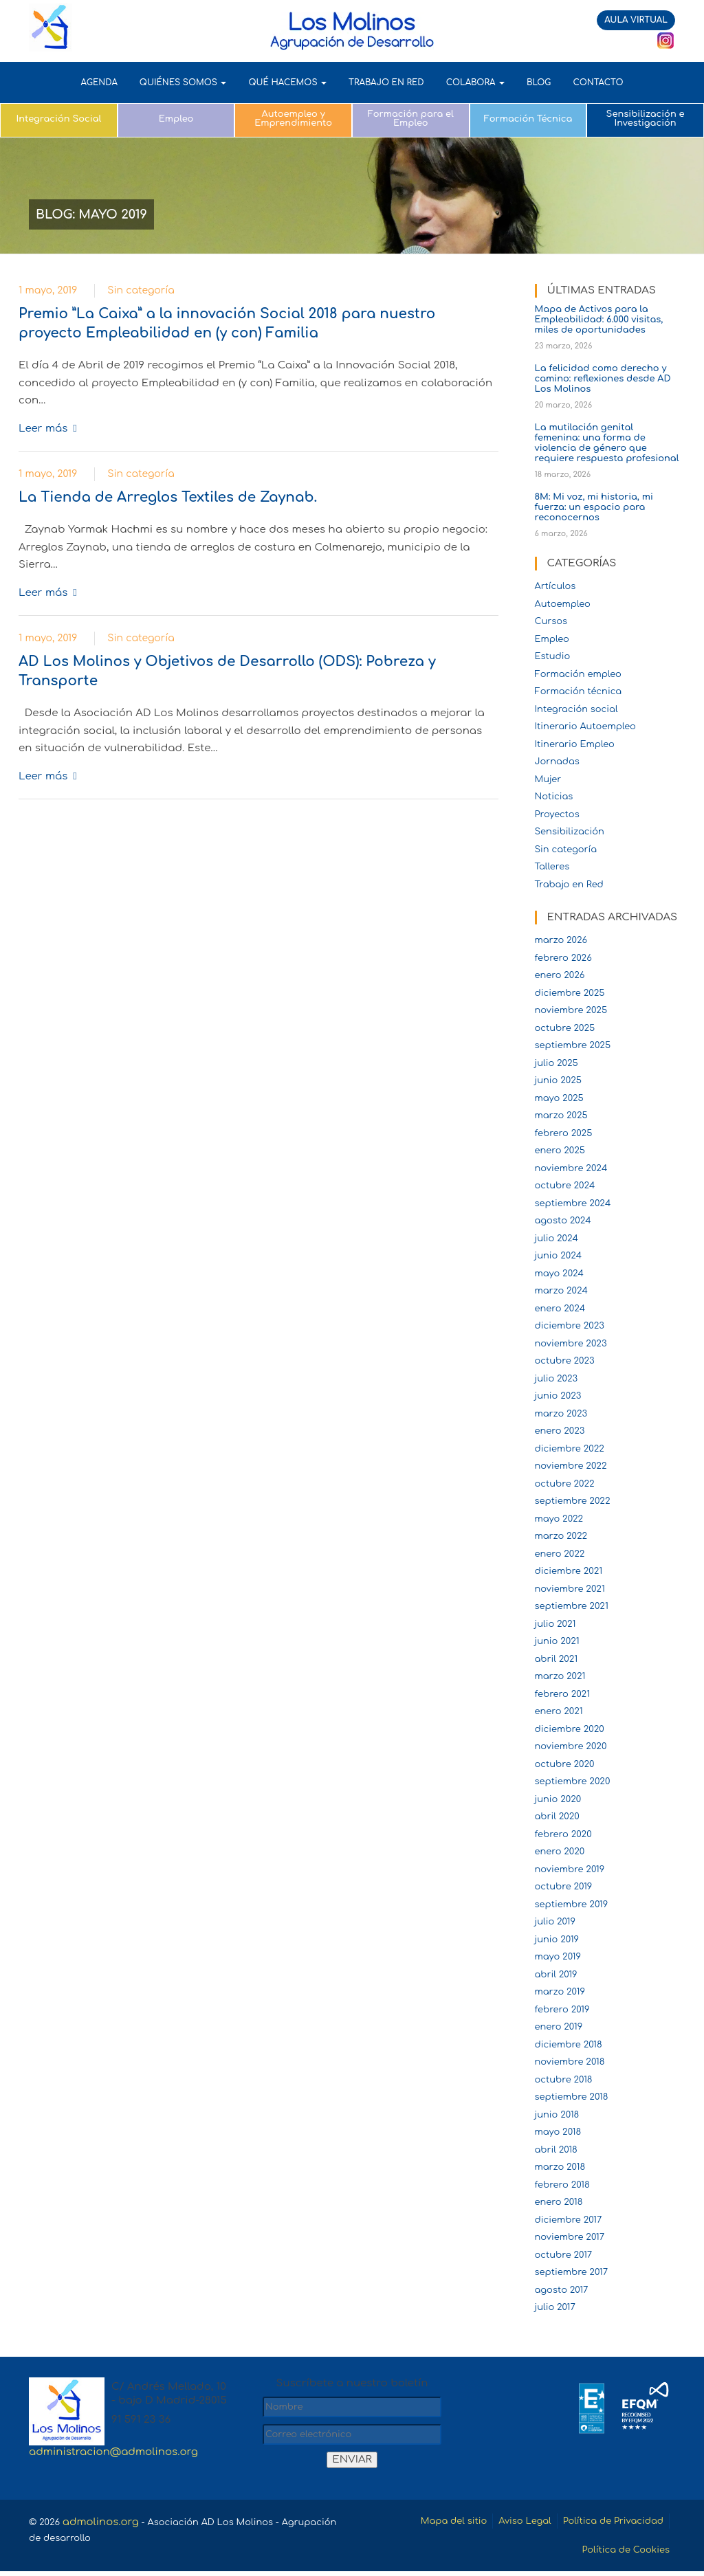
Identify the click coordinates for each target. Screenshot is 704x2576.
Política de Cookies (619, 2554)
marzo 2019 (560, 1992)
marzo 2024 (561, 1291)
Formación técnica (578, 691)
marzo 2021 (560, 1676)
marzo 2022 (561, 1536)
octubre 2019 (564, 1886)
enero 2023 (560, 1431)
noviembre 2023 (571, 1343)
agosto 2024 (563, 1220)
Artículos (555, 586)
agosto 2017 (561, 2290)
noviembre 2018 (570, 2062)
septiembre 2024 (573, 1203)
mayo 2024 (559, 1273)
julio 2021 (555, 1624)
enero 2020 (560, 1851)
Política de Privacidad (605, 2522)
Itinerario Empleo (575, 744)
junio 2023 (558, 1396)
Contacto (598, 82)
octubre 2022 (565, 1484)
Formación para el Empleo (411, 118)
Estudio (553, 656)
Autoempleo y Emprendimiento (293, 118)
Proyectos (557, 814)
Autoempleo (563, 604)
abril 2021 (556, 1659)
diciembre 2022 (569, 1449)
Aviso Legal (505, 2522)
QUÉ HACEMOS (287, 82)
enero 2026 (560, 975)
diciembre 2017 (568, 2220)
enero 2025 (560, 1150)
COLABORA (475, 82)
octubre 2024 (565, 1185)
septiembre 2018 (571, 2097)
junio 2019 (557, 1939)
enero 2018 (559, 2202)
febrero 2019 (562, 2009)
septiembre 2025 (573, 1045)
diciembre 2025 (570, 993)
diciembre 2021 (569, 1571)
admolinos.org (105, 2522)
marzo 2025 (561, 1115)
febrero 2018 (562, 2185)
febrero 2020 (563, 1834)
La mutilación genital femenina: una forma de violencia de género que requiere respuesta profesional (607, 443)
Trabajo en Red (569, 884)
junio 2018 (557, 2115)
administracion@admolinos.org (113, 2452)
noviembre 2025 (571, 1010)
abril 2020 (557, 1816)
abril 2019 (556, 1974)
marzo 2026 (561, 940)
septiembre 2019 (571, 1904)
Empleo (176, 119)
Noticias (554, 796)
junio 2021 (557, 1641)
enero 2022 (560, 1554)
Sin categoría (141, 290)
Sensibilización (569, 831)
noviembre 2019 (570, 1869)
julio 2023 (556, 1379)
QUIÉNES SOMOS (183, 82)
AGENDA (99, 82)
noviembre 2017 (570, 2237)
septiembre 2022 (572, 1501)
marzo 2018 (560, 2167)
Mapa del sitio (425, 2522)
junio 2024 (558, 1256)
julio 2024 (556, 1238)
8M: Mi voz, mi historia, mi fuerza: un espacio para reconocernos (594, 507)
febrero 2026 (563, 958)
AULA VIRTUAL (636, 20)
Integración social (576, 709)
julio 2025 (556, 1063)
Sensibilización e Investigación (645, 118)
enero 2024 (560, 1308)
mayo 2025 (559, 1098)
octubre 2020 (565, 1764)
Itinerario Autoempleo (585, 726)
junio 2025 (558, 1080)
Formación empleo (578, 674)
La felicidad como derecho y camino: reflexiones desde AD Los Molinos (603, 379)
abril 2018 (556, 2150)
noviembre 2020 (571, 1746)
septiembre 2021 (571, 1606)
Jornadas (557, 761)
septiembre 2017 (571, 2272)
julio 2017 (555, 2307)
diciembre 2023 (569, 1326)
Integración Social (58, 119)
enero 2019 (559, 2027)
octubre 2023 (565, 1361)
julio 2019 (555, 1922)
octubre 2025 (565, 1028)
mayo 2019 (558, 1957)
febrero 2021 (563, 1694)
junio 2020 (558, 1799)
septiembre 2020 (572, 1781)
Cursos (551, 621)
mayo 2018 (558, 2132)
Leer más (43, 428)
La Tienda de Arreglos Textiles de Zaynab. (168, 497)
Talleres (552, 866)
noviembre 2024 (571, 1168)
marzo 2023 (561, 1414)
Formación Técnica (528, 119)
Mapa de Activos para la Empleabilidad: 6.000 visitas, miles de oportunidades (599, 319)
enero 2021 (559, 1711)
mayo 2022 (559, 1519)
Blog (539, 82)
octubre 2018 (564, 2080)
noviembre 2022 (571, 1466)
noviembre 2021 (570, 1589)
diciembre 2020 (569, 1729)
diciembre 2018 (568, 2045)
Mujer (548, 779)
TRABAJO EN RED (386, 82)
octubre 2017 (564, 2255)
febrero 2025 (564, 1133)
